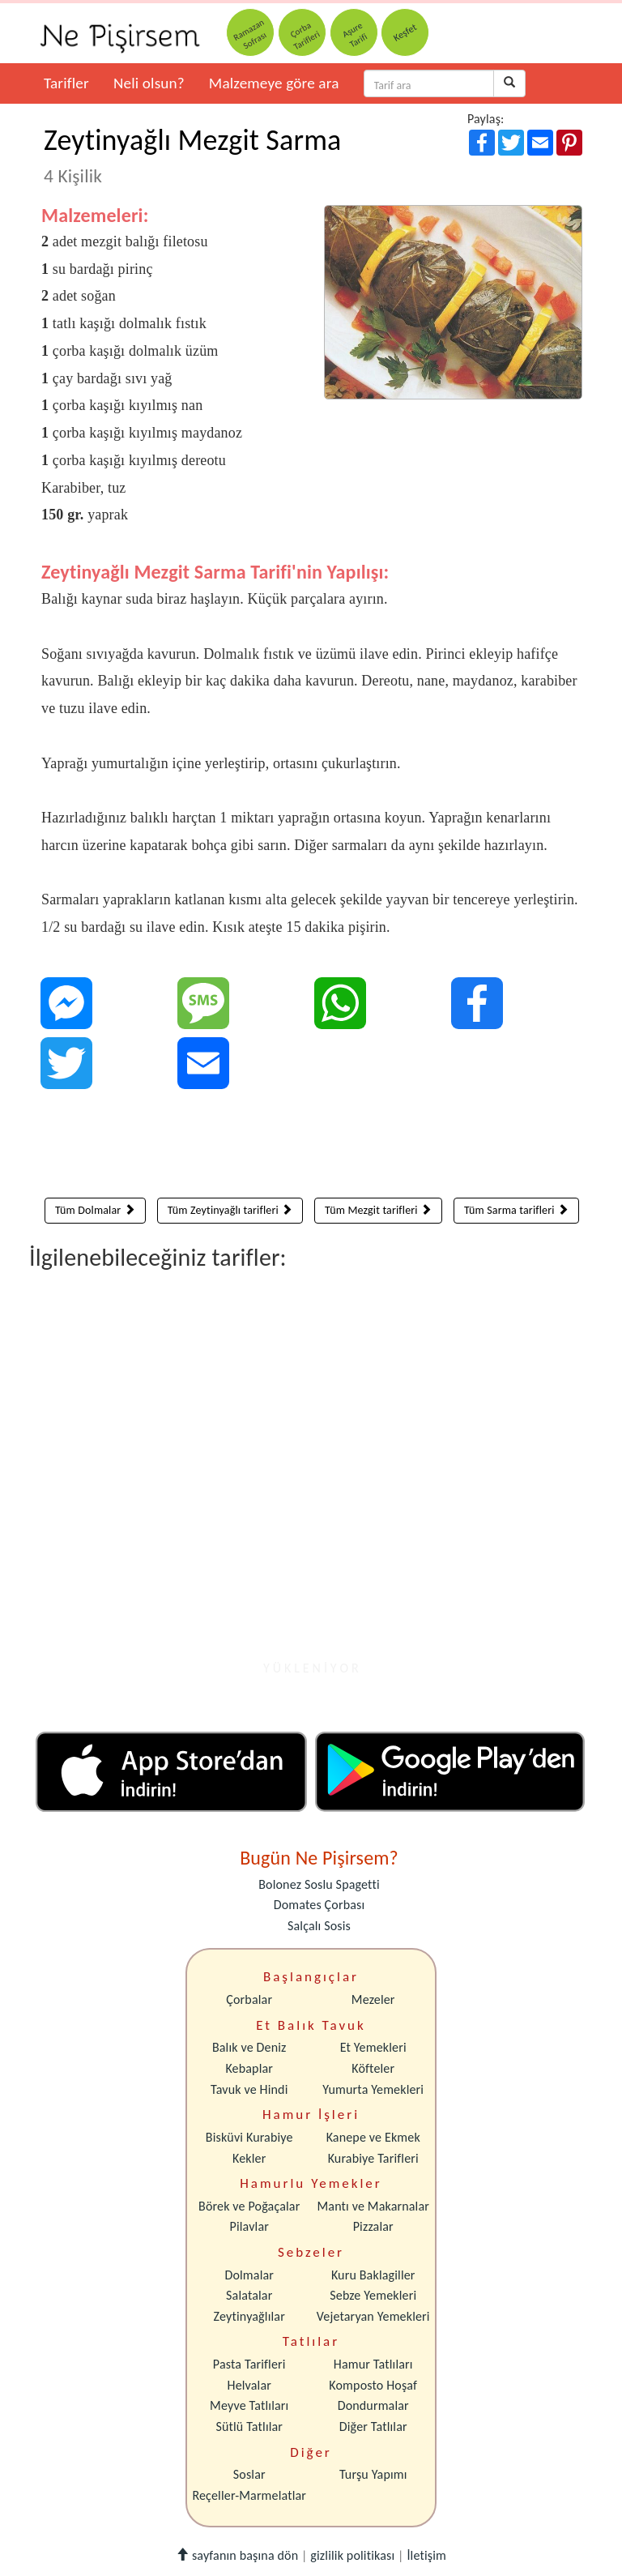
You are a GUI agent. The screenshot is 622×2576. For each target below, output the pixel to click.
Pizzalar (373, 2226)
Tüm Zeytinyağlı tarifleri (230, 1210)
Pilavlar (249, 2226)
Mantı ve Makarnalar (373, 2206)
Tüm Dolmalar (95, 1210)
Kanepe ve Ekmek (373, 2137)
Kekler (249, 2158)
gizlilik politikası (352, 2555)
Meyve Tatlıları (249, 2405)
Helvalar (249, 2385)
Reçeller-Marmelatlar (249, 2495)
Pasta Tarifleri (249, 2364)
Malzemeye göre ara (274, 83)
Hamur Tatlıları (373, 2364)
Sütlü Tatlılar (249, 2426)
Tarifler (66, 83)
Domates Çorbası (319, 1904)
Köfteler (372, 2068)
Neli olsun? (149, 83)
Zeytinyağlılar (249, 2316)
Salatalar (249, 2295)
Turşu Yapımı (373, 2474)
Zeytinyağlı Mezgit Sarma (192, 154)
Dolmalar (249, 2275)
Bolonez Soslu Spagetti (319, 1884)
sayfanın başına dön (237, 2555)
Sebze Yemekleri (373, 2295)
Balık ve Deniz (249, 2047)
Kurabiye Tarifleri (373, 2158)
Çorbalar (249, 1999)
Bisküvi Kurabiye (249, 2137)
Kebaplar (249, 2068)
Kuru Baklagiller (373, 2275)
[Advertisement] (311, 1147)
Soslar (249, 2474)
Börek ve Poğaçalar (249, 2206)
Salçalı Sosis (319, 1925)
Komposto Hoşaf (373, 2385)
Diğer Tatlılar (373, 2426)
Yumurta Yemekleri (373, 2089)
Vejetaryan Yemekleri (373, 2316)
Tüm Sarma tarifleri (516, 1210)
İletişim (426, 2555)
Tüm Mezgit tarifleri (378, 1210)
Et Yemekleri (373, 2047)
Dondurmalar (373, 2405)
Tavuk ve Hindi (249, 2089)
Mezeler (373, 1999)
